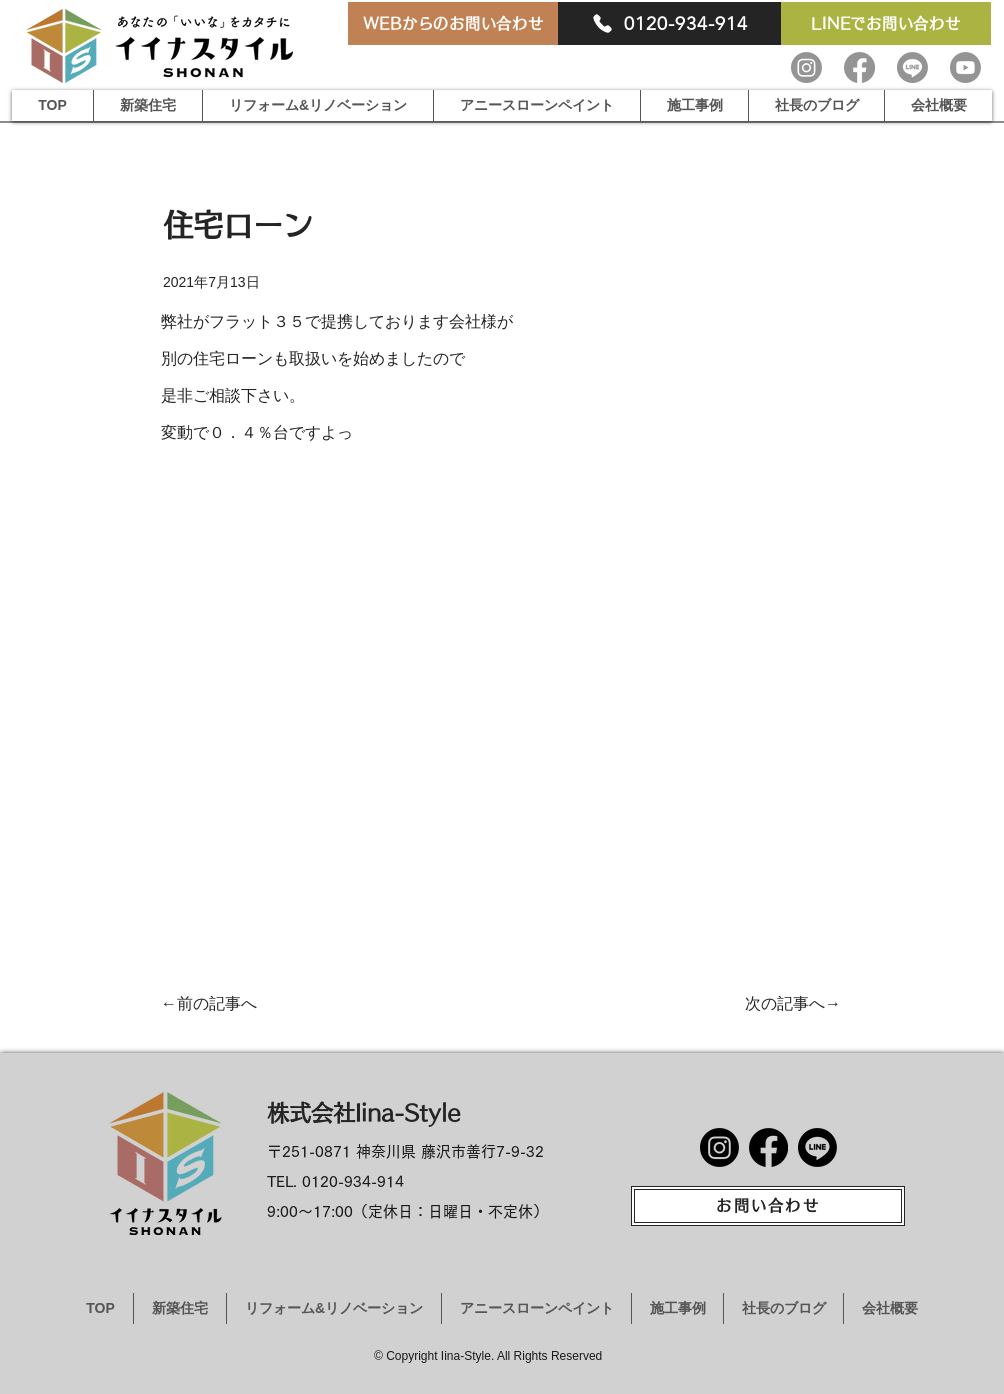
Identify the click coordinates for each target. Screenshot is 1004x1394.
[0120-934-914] (669, 23)
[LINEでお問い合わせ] (886, 23)
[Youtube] (965, 67)
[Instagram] (806, 67)
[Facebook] (859, 67)
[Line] (912, 67)
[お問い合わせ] (768, 1206)
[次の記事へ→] (791, 1003)
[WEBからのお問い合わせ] (453, 23)
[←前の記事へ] (217, 1003)
